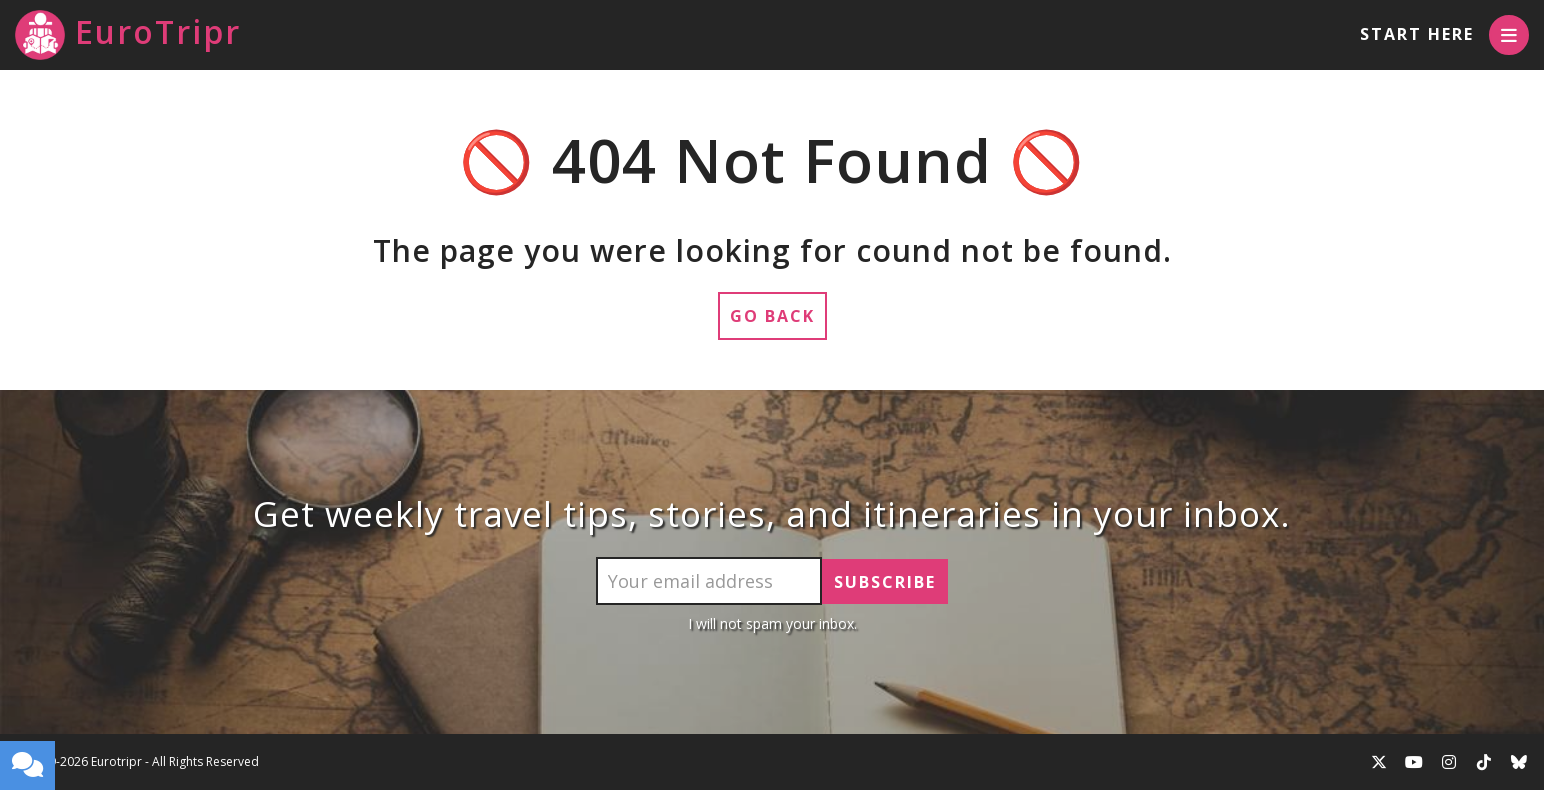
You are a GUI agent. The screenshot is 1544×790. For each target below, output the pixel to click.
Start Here (1417, 34)
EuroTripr (128, 35)
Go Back (772, 316)
